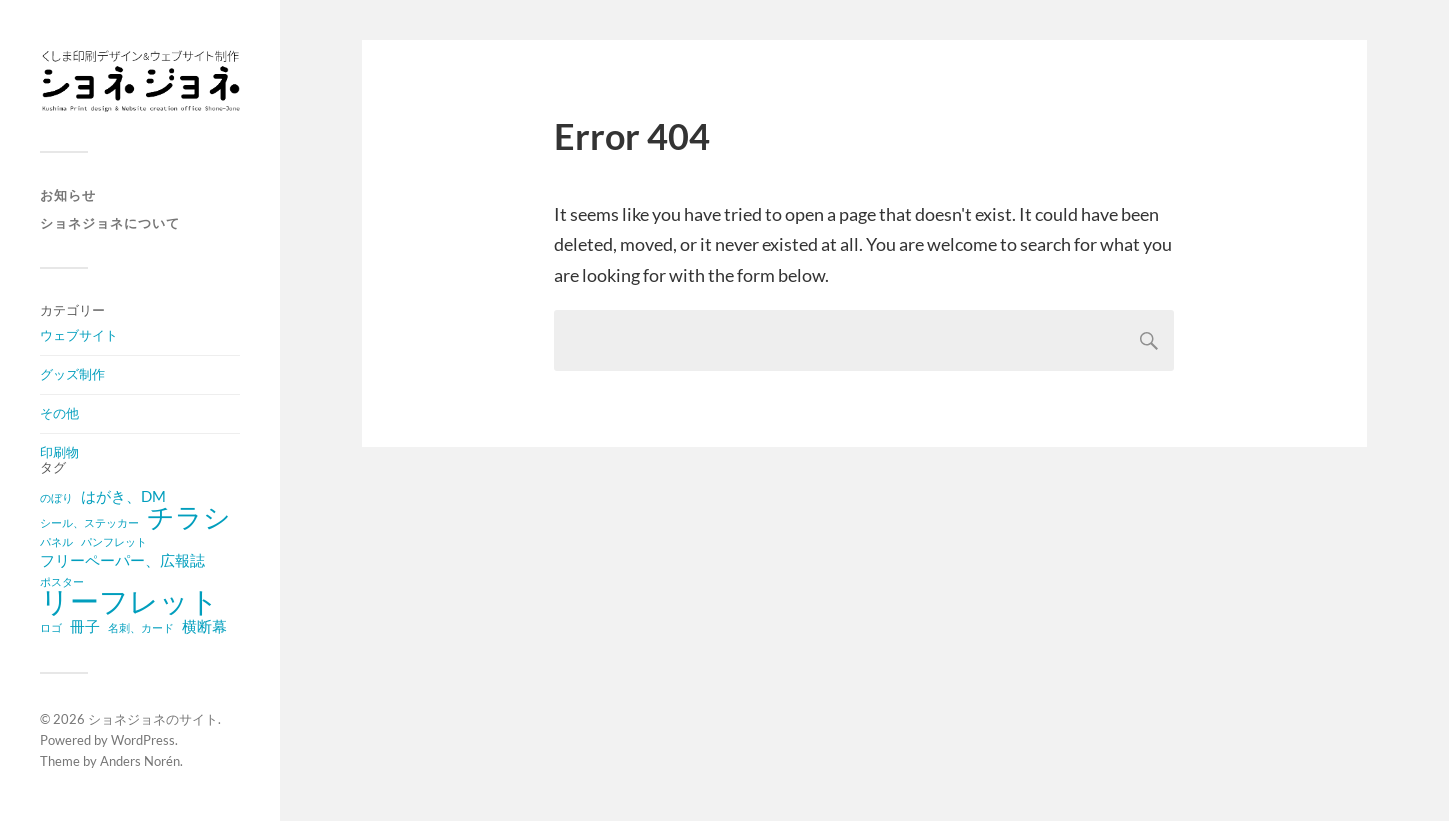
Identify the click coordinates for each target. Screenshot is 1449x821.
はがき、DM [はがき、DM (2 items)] (123, 496)
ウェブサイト (79, 335)
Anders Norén (140, 761)
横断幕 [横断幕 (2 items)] (204, 626)
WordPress (143, 740)
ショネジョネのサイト (153, 719)
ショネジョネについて (110, 223)
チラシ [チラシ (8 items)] (189, 516)
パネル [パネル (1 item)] (56, 541)
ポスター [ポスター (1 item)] (62, 581)
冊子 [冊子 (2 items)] (85, 626)
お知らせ (68, 195)
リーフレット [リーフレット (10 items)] (129, 600)
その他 (59, 413)
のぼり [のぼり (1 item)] (56, 497)
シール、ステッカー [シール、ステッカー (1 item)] (89, 522)
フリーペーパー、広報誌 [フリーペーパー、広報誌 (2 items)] (122, 560)
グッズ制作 (72, 374)
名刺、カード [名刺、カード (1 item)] (141, 627)
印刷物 (59, 452)
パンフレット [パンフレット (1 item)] (114, 541)
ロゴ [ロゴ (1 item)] (51, 627)
